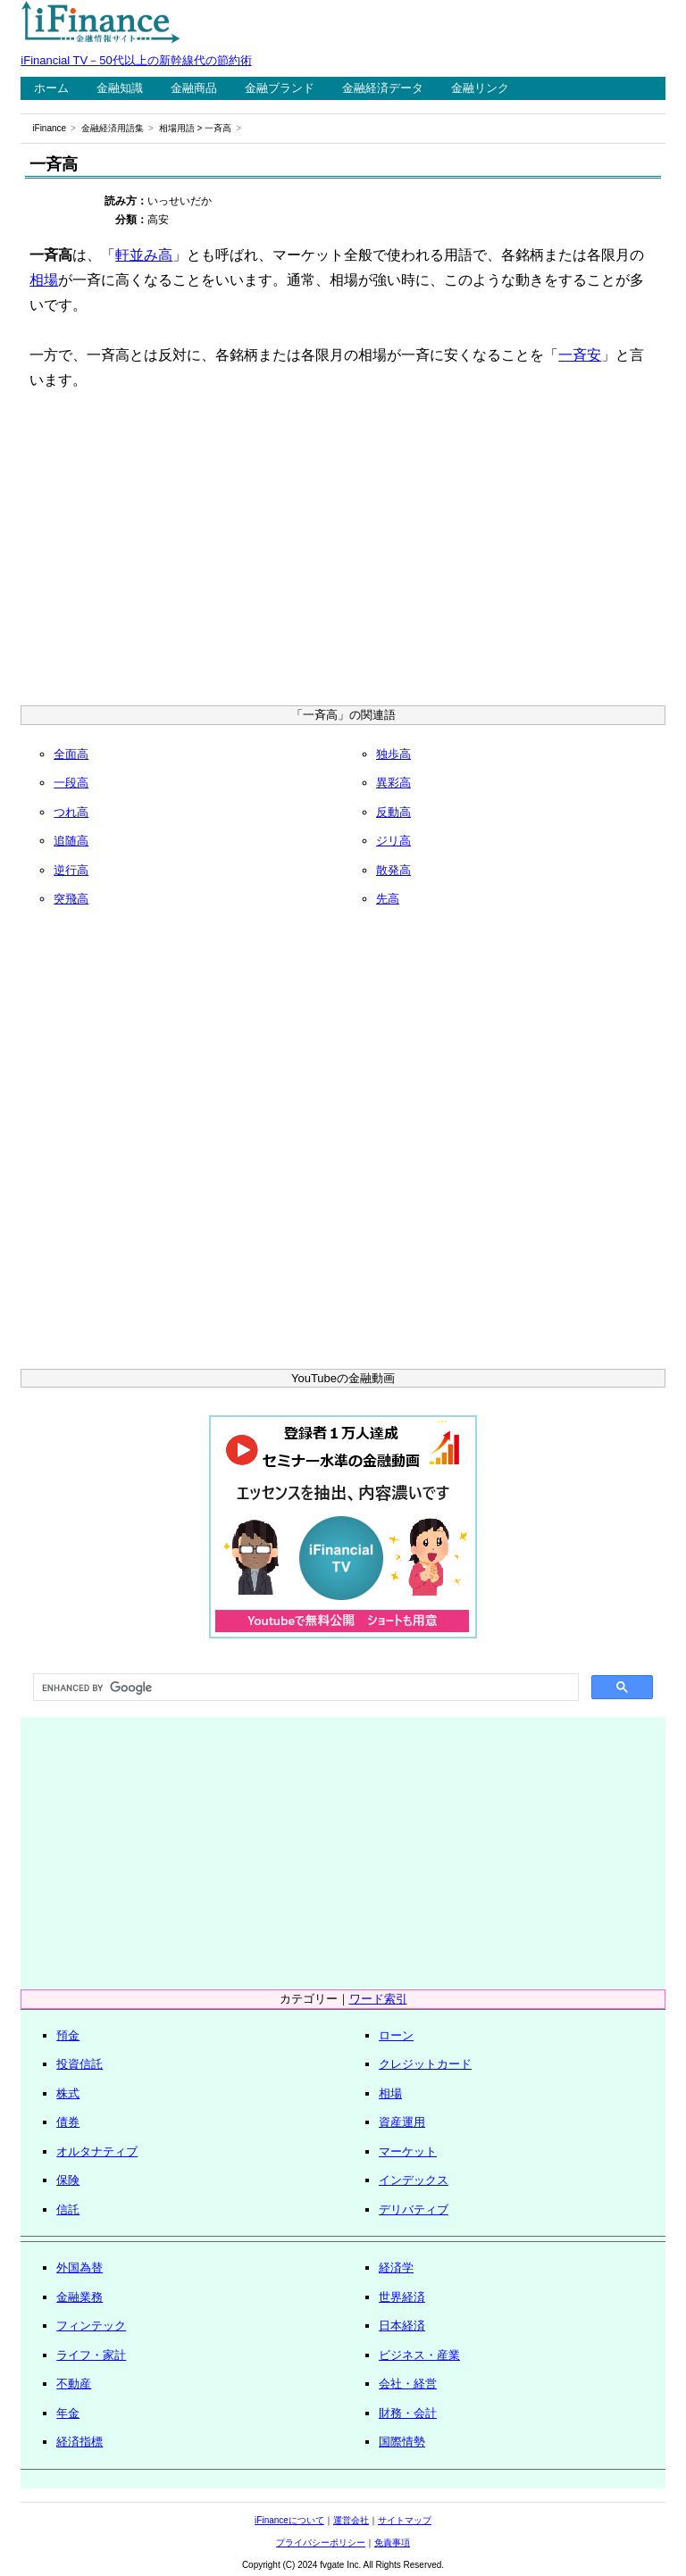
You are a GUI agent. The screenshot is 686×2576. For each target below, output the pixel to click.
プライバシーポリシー (320, 2542)
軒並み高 (143, 255)
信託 (67, 2209)
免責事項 (392, 2542)
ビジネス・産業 (419, 2355)
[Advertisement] (343, 554)
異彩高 (393, 782)
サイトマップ (404, 2520)
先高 (387, 898)
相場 (43, 280)
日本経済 (402, 2325)
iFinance (49, 128)
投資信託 (79, 2064)
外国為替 (79, 2267)
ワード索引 (378, 1998)
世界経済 (402, 2297)
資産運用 (402, 2122)
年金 (67, 2413)
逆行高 (71, 870)
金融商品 (194, 88)
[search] (303, 1688)
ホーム (51, 88)
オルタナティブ (97, 2151)
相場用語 (177, 128)
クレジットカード (425, 2064)
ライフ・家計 (91, 2355)
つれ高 (71, 812)
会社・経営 (408, 2383)
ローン (396, 2035)
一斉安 (579, 355)
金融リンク (480, 88)
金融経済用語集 (112, 128)
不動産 (73, 2383)
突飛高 (71, 898)
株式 (67, 2093)
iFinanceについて (289, 2520)
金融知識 (119, 88)
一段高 (71, 782)
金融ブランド (279, 88)
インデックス (413, 2180)
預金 (67, 2035)
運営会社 (351, 2520)
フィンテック (91, 2325)
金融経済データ (382, 88)
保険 (67, 2180)
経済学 (396, 2267)
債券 (67, 2122)
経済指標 (79, 2441)
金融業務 (79, 2297)
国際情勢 (402, 2441)
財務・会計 (408, 2413)
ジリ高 (393, 840)
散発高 (393, 870)
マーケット (408, 2151)
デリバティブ (413, 2209)
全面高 (71, 754)
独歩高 (393, 754)
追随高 (71, 840)
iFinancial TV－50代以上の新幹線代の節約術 (136, 60)
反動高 (393, 812)
